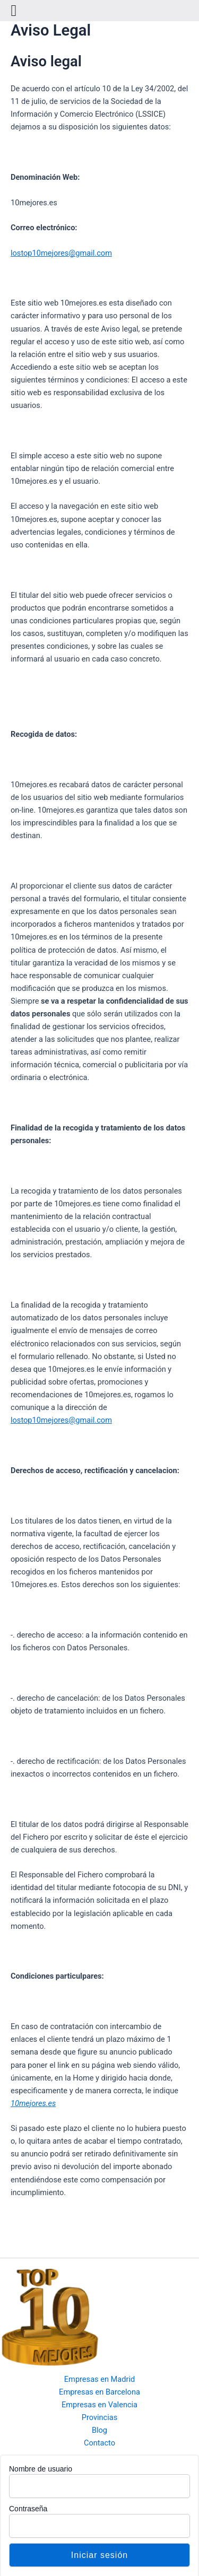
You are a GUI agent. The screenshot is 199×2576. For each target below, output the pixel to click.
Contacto (99, 2443)
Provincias (100, 2417)
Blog (99, 2430)
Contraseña (28, 2508)
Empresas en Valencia (99, 2404)
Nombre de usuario (40, 2469)
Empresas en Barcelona (99, 2392)
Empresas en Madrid (99, 2379)
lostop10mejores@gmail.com (61, 253)
